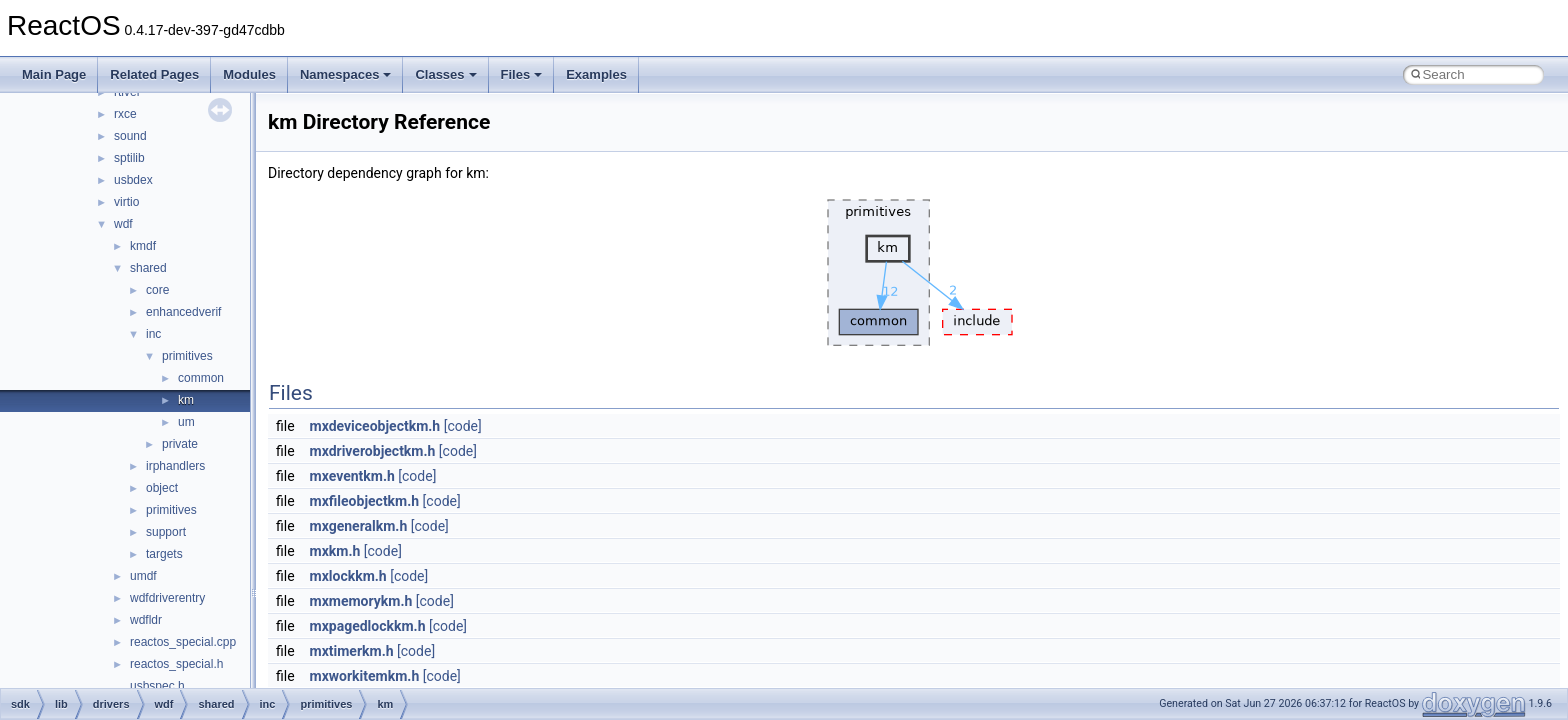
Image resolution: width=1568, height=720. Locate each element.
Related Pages (154, 74)
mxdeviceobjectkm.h (375, 426)
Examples (596, 74)
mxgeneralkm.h (359, 526)
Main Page (54, 74)
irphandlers (175, 466)
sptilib (129, 158)
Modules (249, 74)
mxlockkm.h (348, 576)
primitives (187, 356)
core (157, 290)
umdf (143, 576)
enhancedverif (183, 312)
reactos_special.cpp (183, 642)
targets (164, 554)
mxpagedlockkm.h (368, 626)
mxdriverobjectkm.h (373, 451)
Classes (445, 74)
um (186, 422)
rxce (125, 114)
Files (522, 74)
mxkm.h (335, 551)
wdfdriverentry (167, 598)
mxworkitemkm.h (365, 676)
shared (148, 268)
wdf (123, 224)
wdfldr (146, 620)
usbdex (133, 180)
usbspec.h (157, 686)
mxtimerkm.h (352, 651)
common (201, 378)
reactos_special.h (176, 664)
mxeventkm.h (352, 476)
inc (153, 334)
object (162, 488)
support (166, 532)
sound (130, 136)
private (180, 444)
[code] (463, 426)
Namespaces (346, 74)
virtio (126, 202)
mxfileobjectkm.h (365, 501)
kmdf (143, 246)
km (186, 400)
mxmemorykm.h (361, 601)
